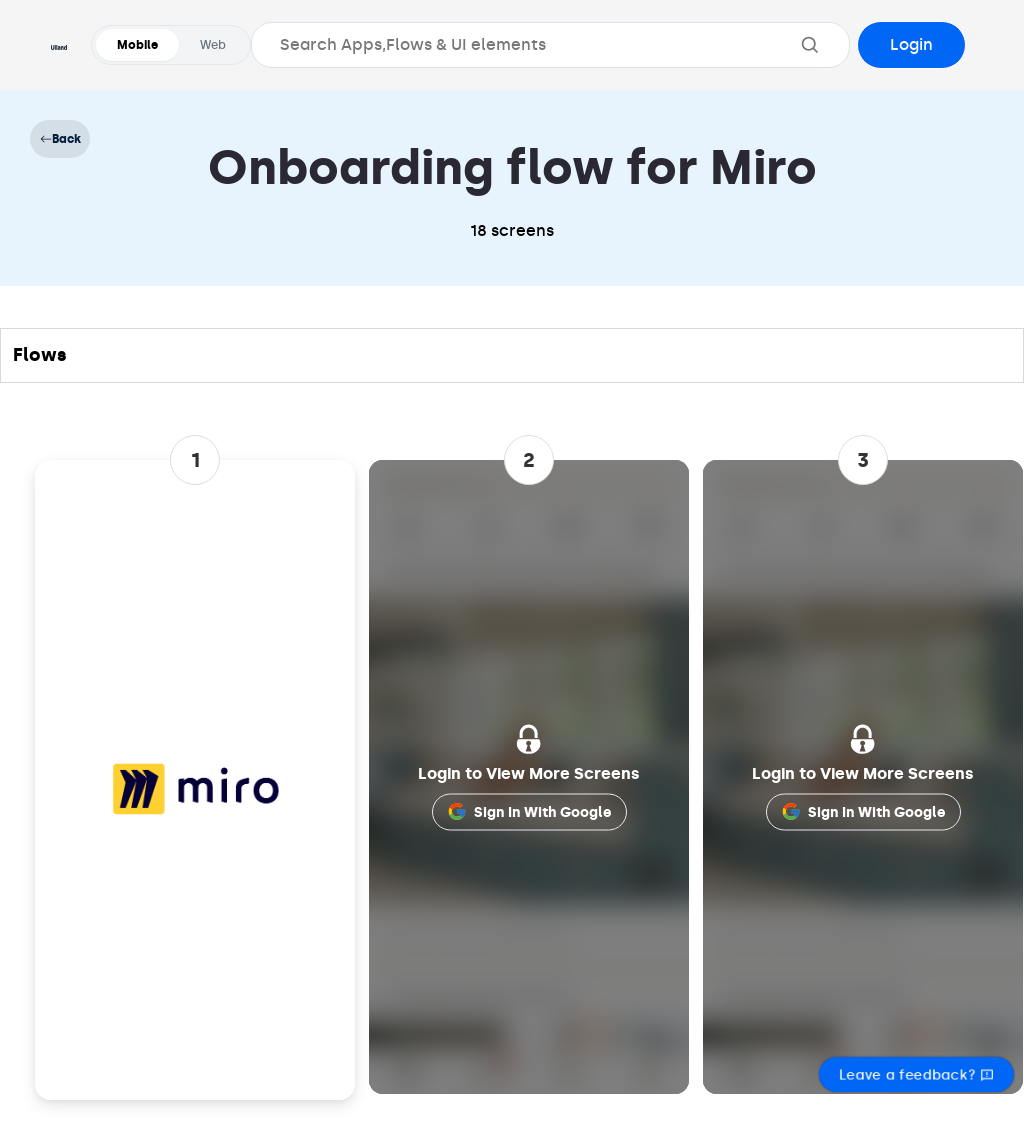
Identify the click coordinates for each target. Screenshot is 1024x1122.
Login (911, 44)
